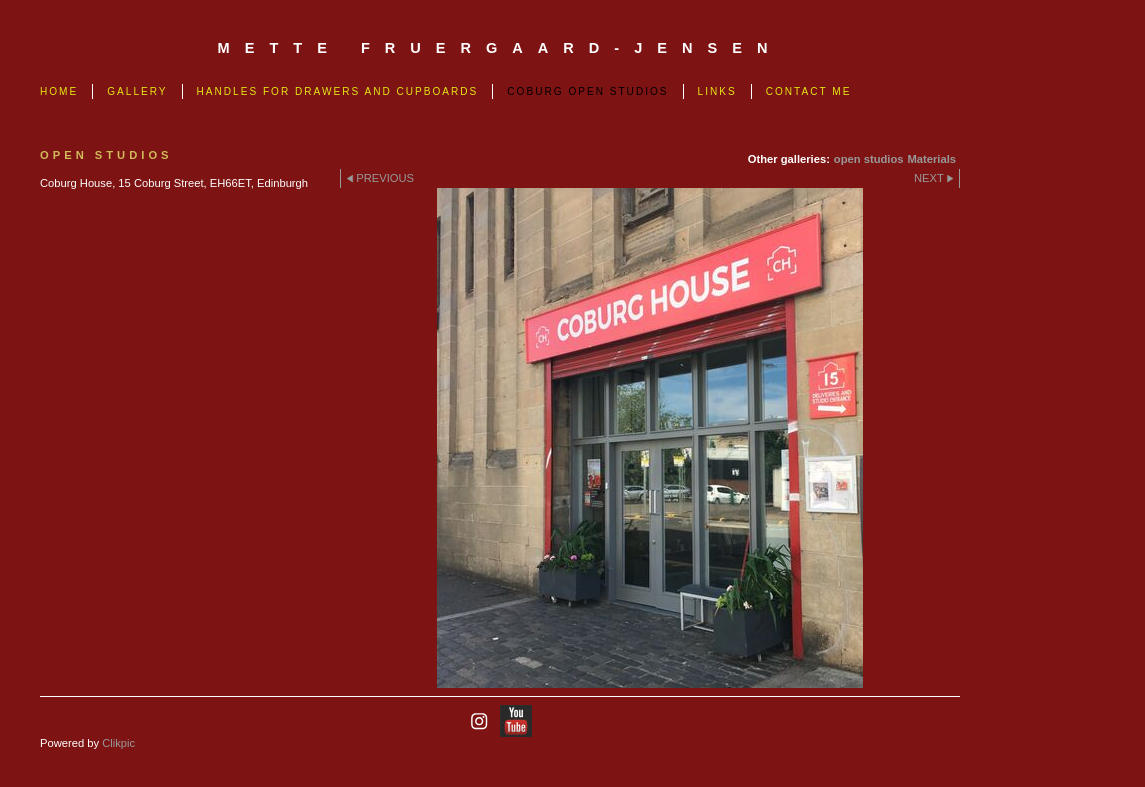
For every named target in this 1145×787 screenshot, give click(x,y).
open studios (869, 159)
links (717, 91)
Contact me (809, 91)
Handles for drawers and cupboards (338, 91)
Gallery (137, 91)
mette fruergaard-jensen (500, 48)
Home (59, 91)
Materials (931, 159)
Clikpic (118, 743)
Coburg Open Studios (587, 91)
